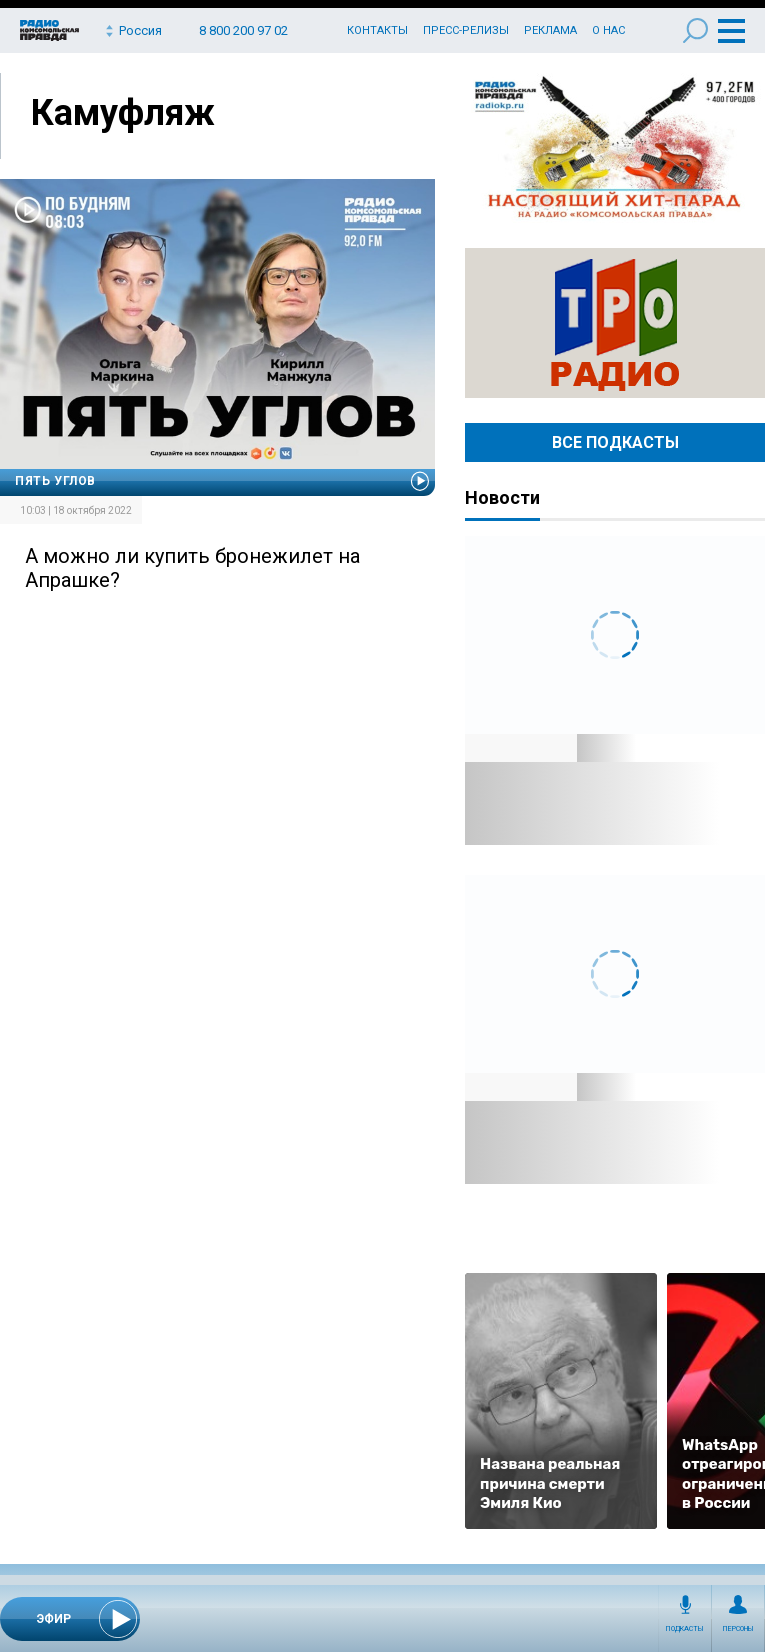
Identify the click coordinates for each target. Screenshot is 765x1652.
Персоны (738, 1629)
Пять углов (55, 481)
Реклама (550, 30)
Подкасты (685, 1629)
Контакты (377, 30)
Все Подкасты (615, 442)
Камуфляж (123, 113)
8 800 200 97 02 (243, 30)
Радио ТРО (615, 323)
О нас (608, 30)
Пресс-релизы (466, 30)
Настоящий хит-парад (615, 148)
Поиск (695, 30)
